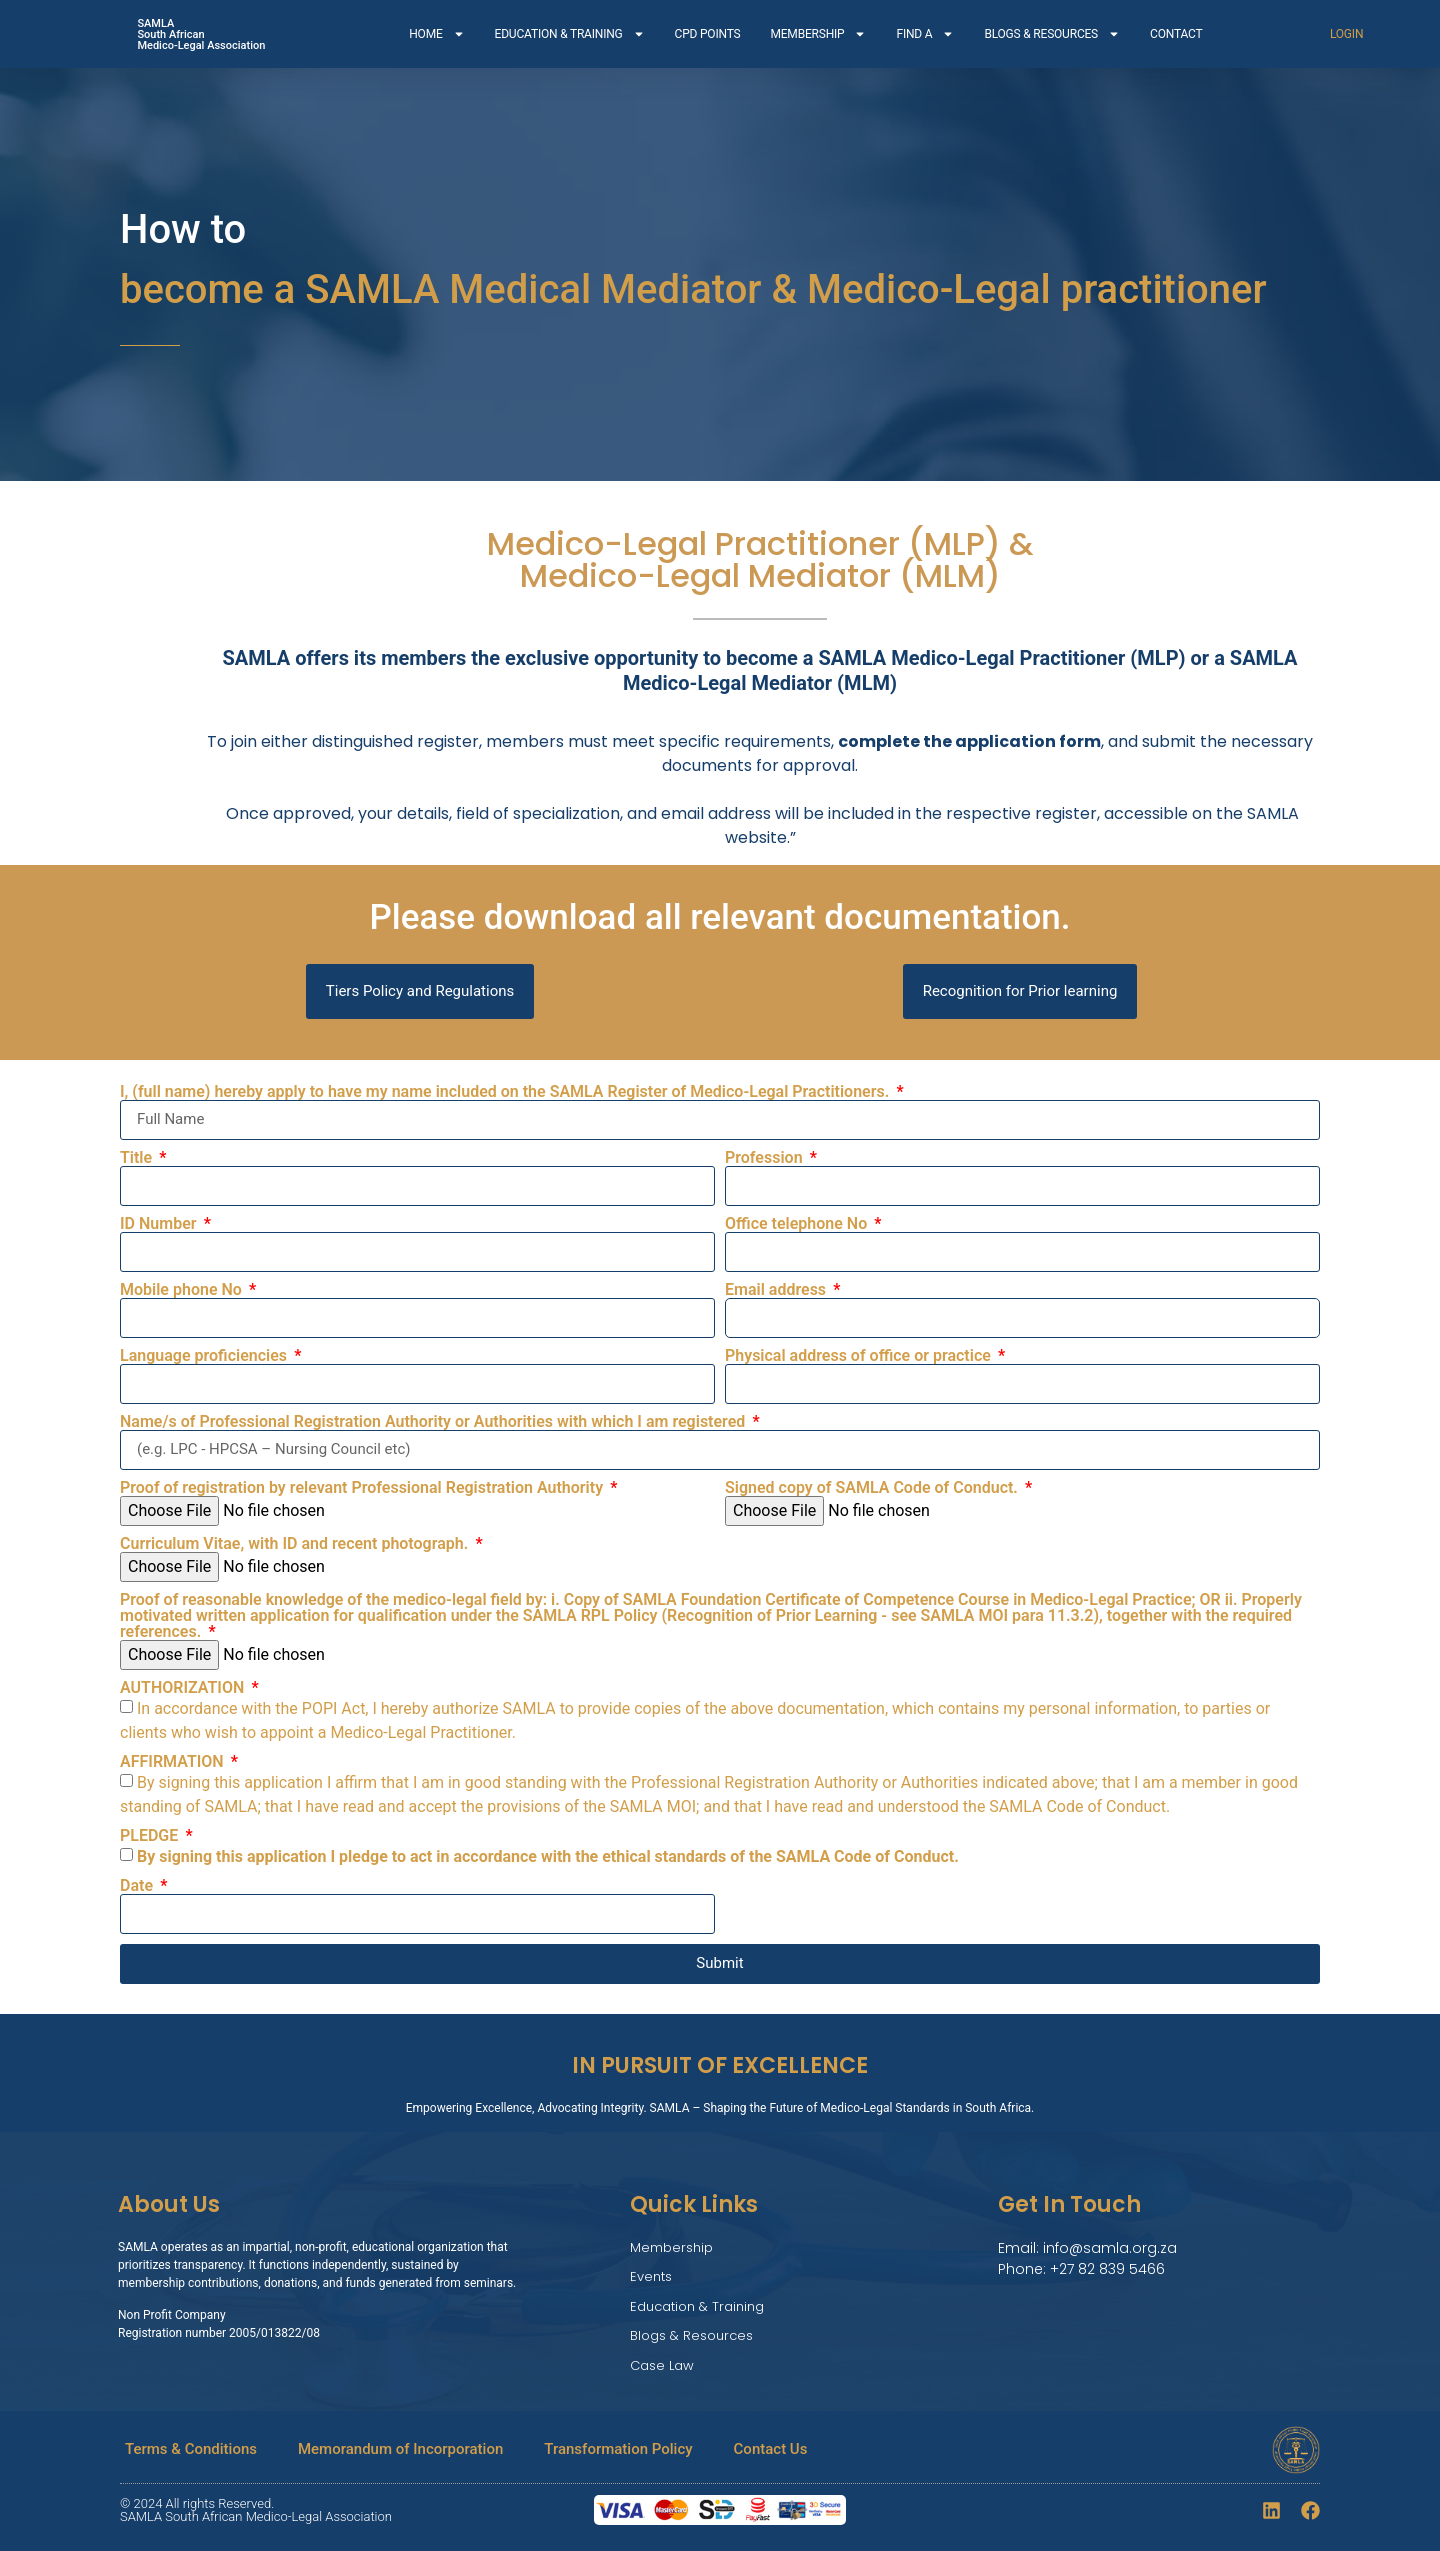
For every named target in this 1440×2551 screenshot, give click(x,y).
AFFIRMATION (174, 1762)
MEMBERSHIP (818, 34)
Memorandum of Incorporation (400, 2449)
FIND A (925, 34)
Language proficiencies (205, 1356)
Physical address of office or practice (860, 1356)
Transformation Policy (618, 2449)
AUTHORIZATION (184, 1688)
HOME (436, 34)
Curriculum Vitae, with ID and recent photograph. (296, 1544)
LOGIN (1346, 34)
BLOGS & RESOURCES (1052, 34)
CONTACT (1176, 34)
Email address (777, 1290)
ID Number (160, 1224)
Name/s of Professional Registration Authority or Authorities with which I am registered (434, 1422)
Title (138, 1158)
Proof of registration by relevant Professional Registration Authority (363, 1488)
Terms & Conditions (191, 2449)
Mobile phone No (183, 1290)
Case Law (662, 2365)
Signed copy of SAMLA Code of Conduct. (873, 1488)
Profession (766, 1158)
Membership (671, 2247)
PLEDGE (151, 1836)
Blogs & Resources (691, 2335)
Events (651, 2276)
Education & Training (697, 2306)
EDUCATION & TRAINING (570, 34)
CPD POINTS (708, 34)
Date (138, 1886)
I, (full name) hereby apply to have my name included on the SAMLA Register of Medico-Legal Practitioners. (506, 1092)
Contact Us (771, 2449)
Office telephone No (798, 1224)
